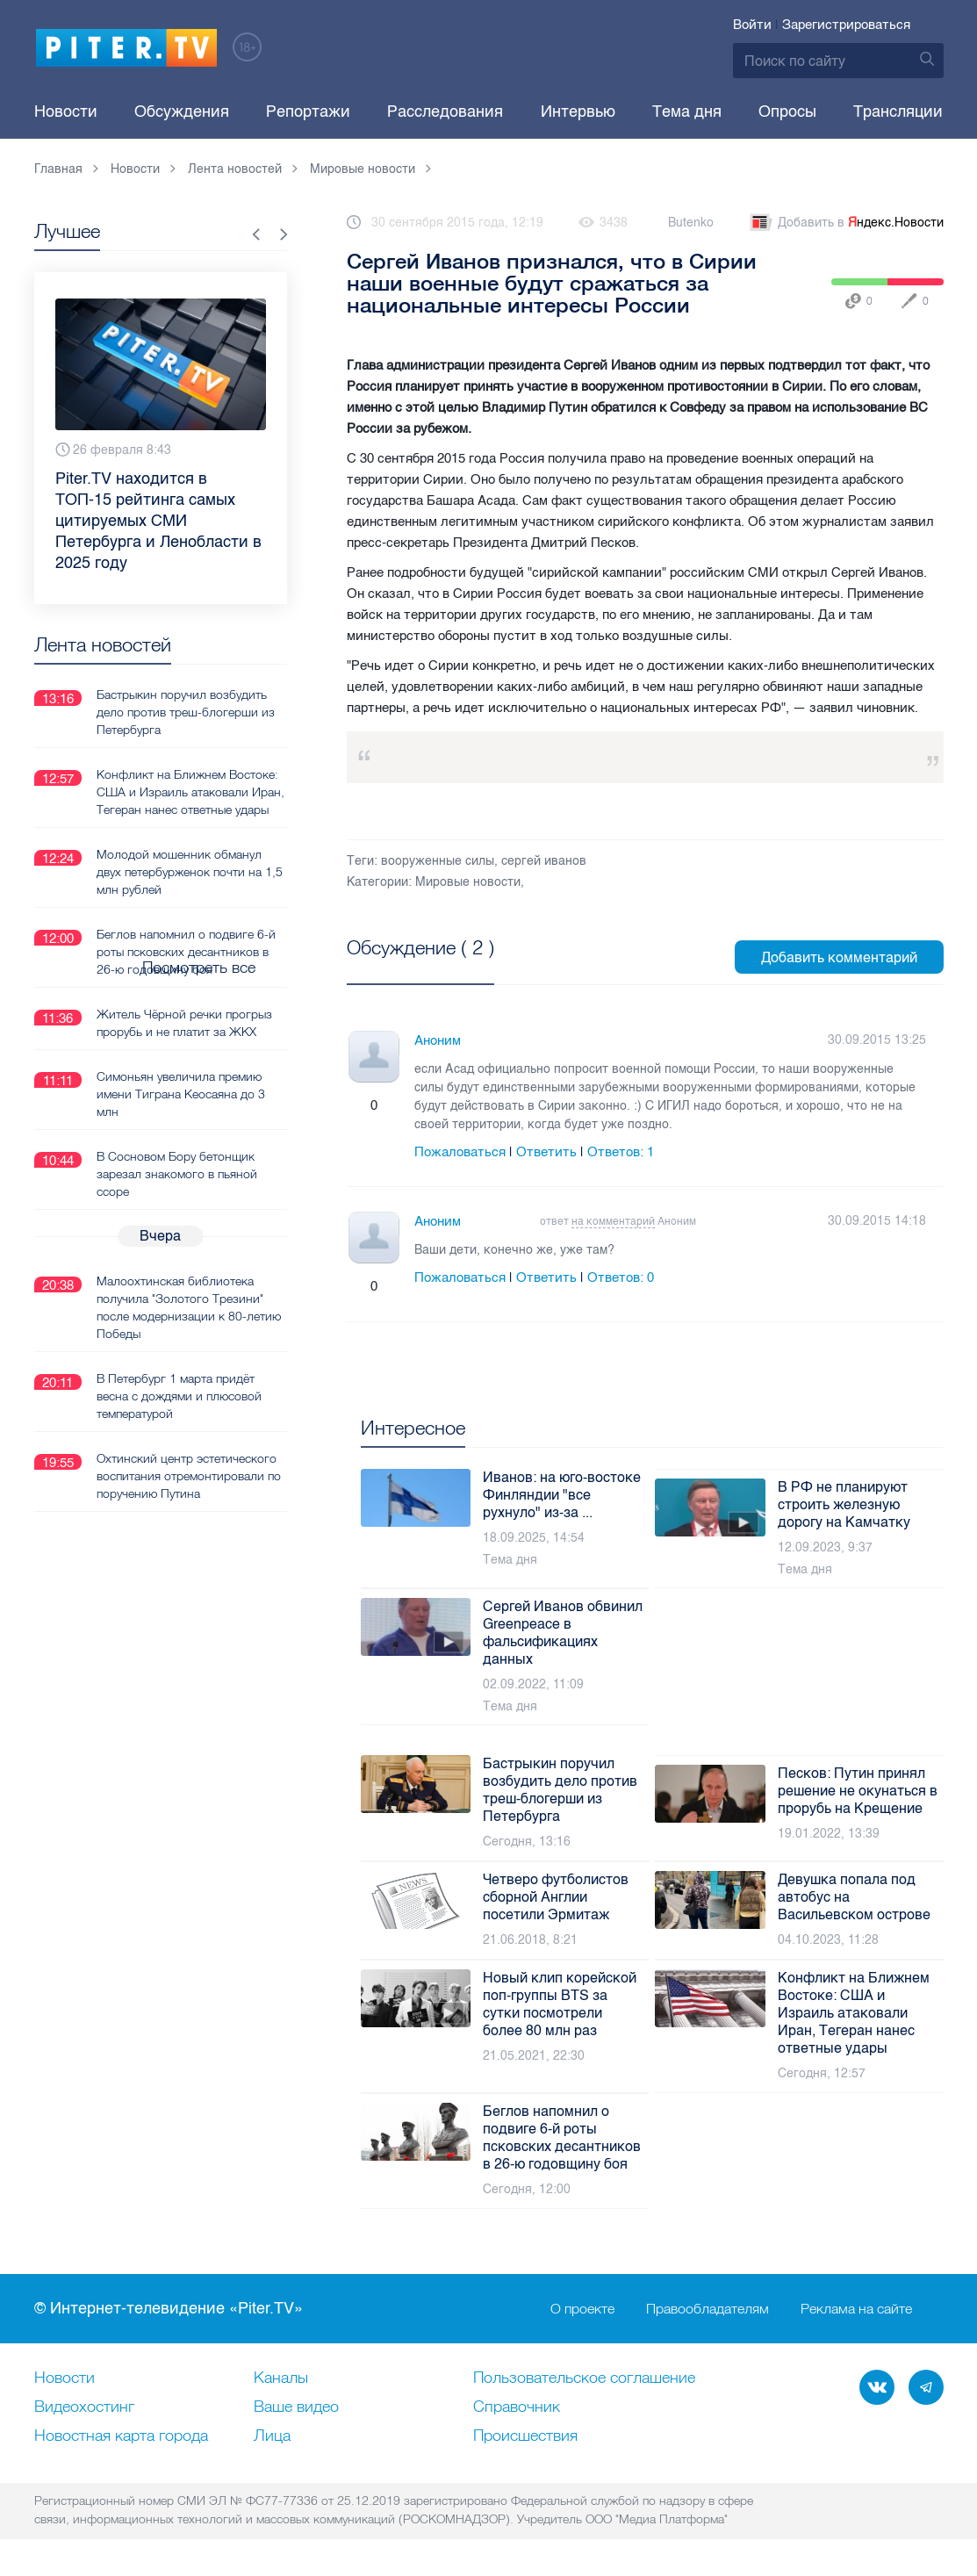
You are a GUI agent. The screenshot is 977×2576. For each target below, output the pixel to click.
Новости (65, 111)
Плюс (356, 1106)
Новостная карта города (121, 2436)
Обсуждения (181, 111)
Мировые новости (468, 881)
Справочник (516, 2407)
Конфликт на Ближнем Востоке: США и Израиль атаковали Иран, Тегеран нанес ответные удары (190, 791)
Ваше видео (296, 2407)
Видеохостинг (84, 2407)
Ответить (546, 1152)
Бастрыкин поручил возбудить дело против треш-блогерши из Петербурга (186, 711)
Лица (272, 2436)
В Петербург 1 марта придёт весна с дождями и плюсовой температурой (179, 1395)
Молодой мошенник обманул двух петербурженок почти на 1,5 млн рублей (190, 870)
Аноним (437, 1040)
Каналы (281, 2378)
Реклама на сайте (856, 2309)
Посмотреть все (403, 967)
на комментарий (613, 1221)
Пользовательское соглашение (584, 2378)
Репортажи (308, 111)
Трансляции (898, 111)
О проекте (582, 2309)
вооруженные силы (437, 860)
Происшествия (525, 2436)
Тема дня (687, 111)
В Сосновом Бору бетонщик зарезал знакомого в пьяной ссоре (177, 1173)
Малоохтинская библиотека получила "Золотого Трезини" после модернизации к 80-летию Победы (189, 1306)
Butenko (691, 222)
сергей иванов (543, 860)
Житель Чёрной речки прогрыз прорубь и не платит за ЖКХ (184, 1022)
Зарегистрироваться (846, 24)
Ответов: (620, 1152)
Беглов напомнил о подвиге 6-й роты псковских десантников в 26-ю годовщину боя (186, 950)
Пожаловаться (460, 1152)
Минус (391, 1106)
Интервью (578, 111)
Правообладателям (707, 2309)
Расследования (445, 111)
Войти (752, 24)
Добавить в (845, 223)
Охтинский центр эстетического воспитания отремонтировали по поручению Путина (189, 1475)
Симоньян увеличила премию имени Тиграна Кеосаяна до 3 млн (181, 1093)
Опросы (787, 111)
